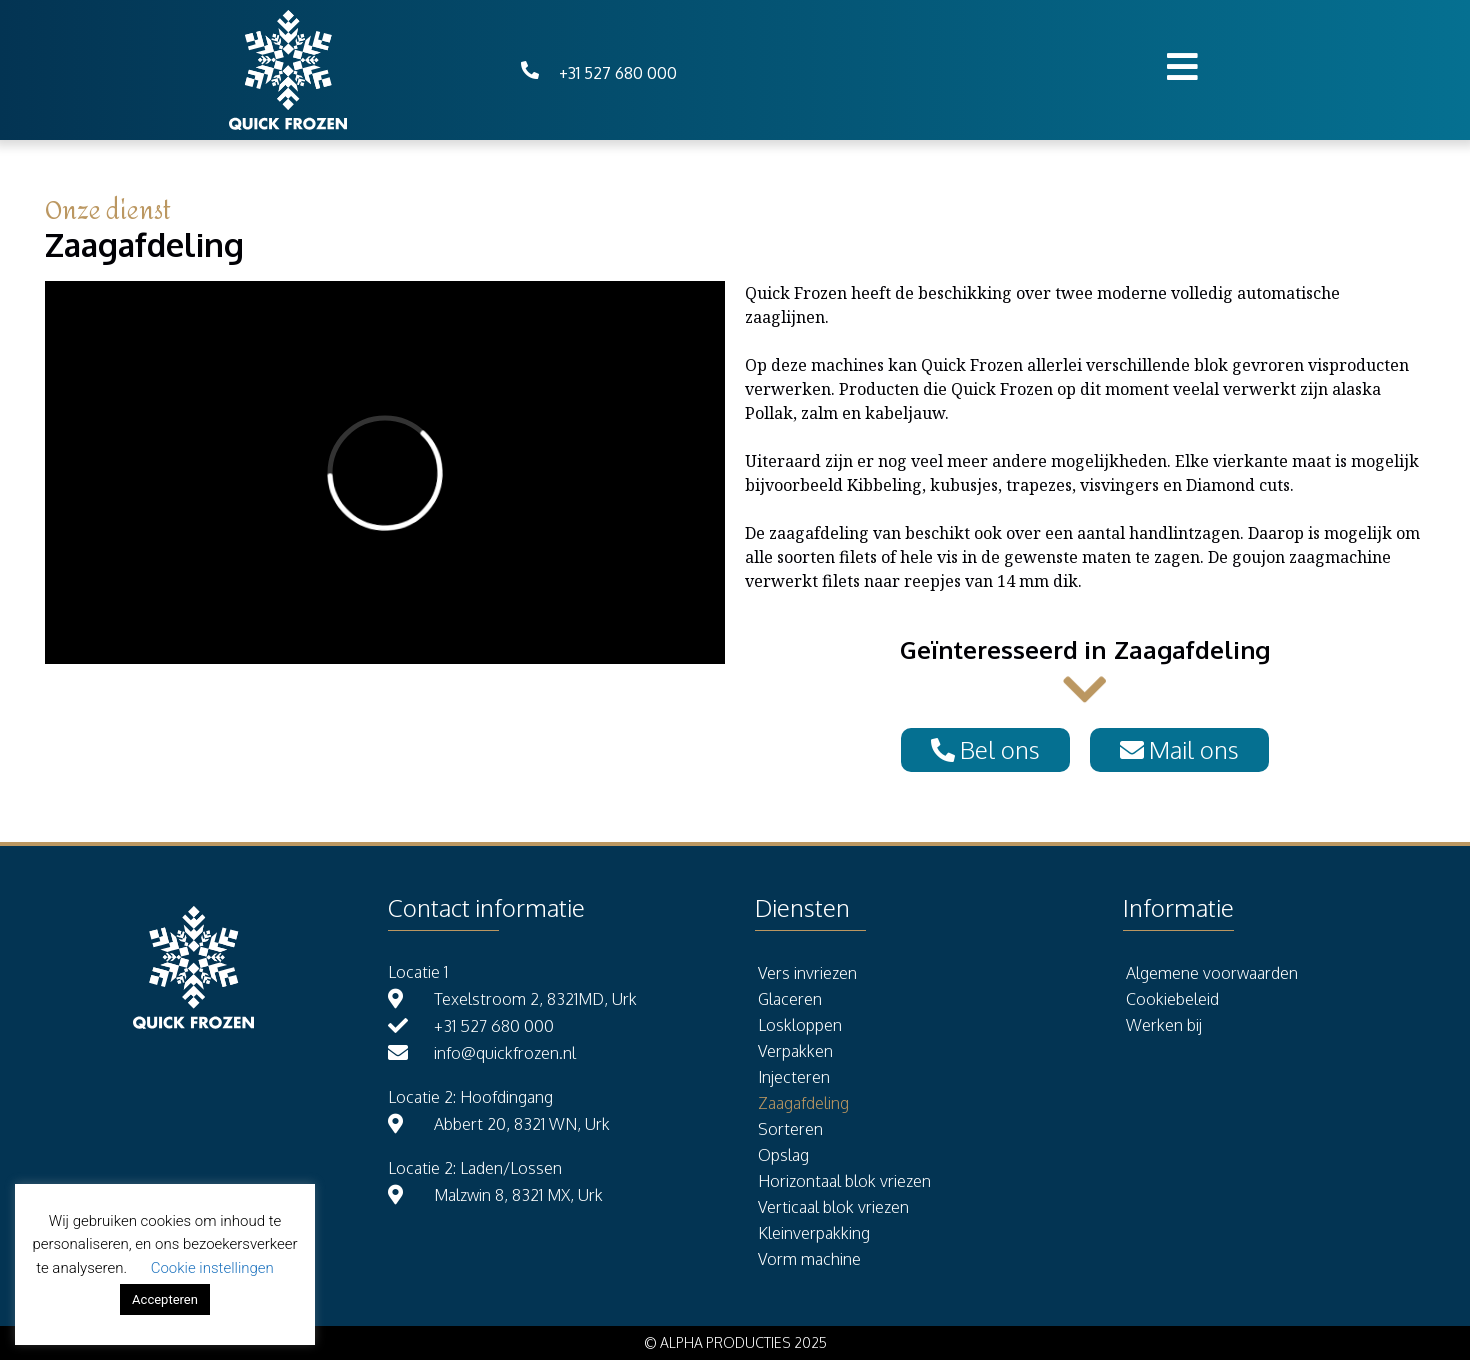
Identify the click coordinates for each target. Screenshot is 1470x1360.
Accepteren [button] (165, 1299)
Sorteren (790, 1129)
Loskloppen (800, 1025)
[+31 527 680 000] (530, 70)
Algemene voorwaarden (1212, 973)
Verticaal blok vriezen (833, 1207)
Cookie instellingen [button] (212, 1268)
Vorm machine (809, 1259)
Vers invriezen (807, 973)
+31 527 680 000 (618, 73)
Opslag (783, 1155)
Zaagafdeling (803, 1103)
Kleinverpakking (814, 1233)
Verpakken (795, 1051)
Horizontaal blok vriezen (844, 1181)
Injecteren (794, 1077)
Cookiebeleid (1172, 999)
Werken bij (1164, 1025)
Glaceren (790, 999)
